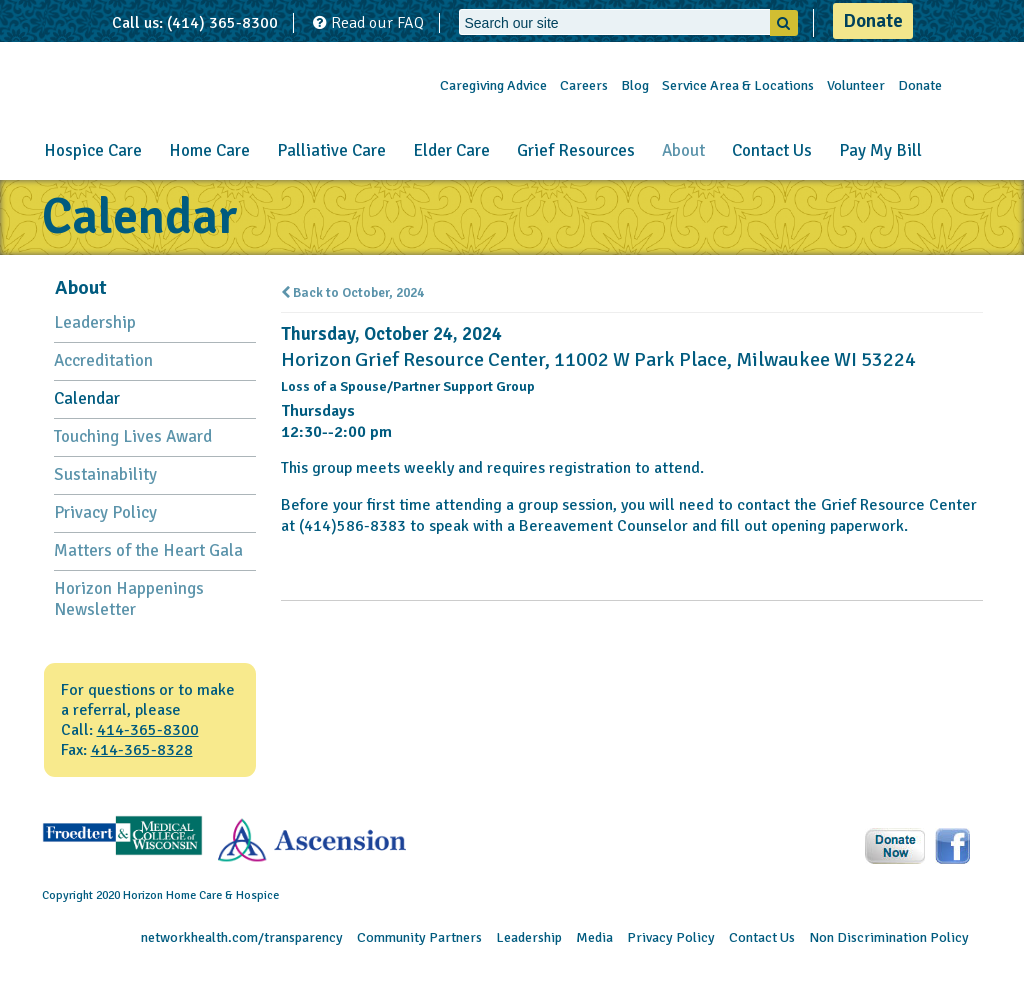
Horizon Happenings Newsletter (129, 599)
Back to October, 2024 (352, 293)
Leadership (95, 322)
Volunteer (856, 85)
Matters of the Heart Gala (148, 550)
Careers (584, 85)
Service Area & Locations (738, 85)
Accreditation (103, 360)
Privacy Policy (105, 512)
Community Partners (419, 937)
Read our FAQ (368, 23)
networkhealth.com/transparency (242, 937)
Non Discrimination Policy (889, 937)
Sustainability (105, 474)
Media (594, 937)
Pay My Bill (880, 150)
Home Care (209, 150)
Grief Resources (576, 150)
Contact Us (772, 150)
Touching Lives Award (133, 436)
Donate (873, 21)
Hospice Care (93, 150)
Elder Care (451, 150)
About (683, 150)
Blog (635, 85)
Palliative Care (331, 150)
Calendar (87, 398)
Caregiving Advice (493, 85)
